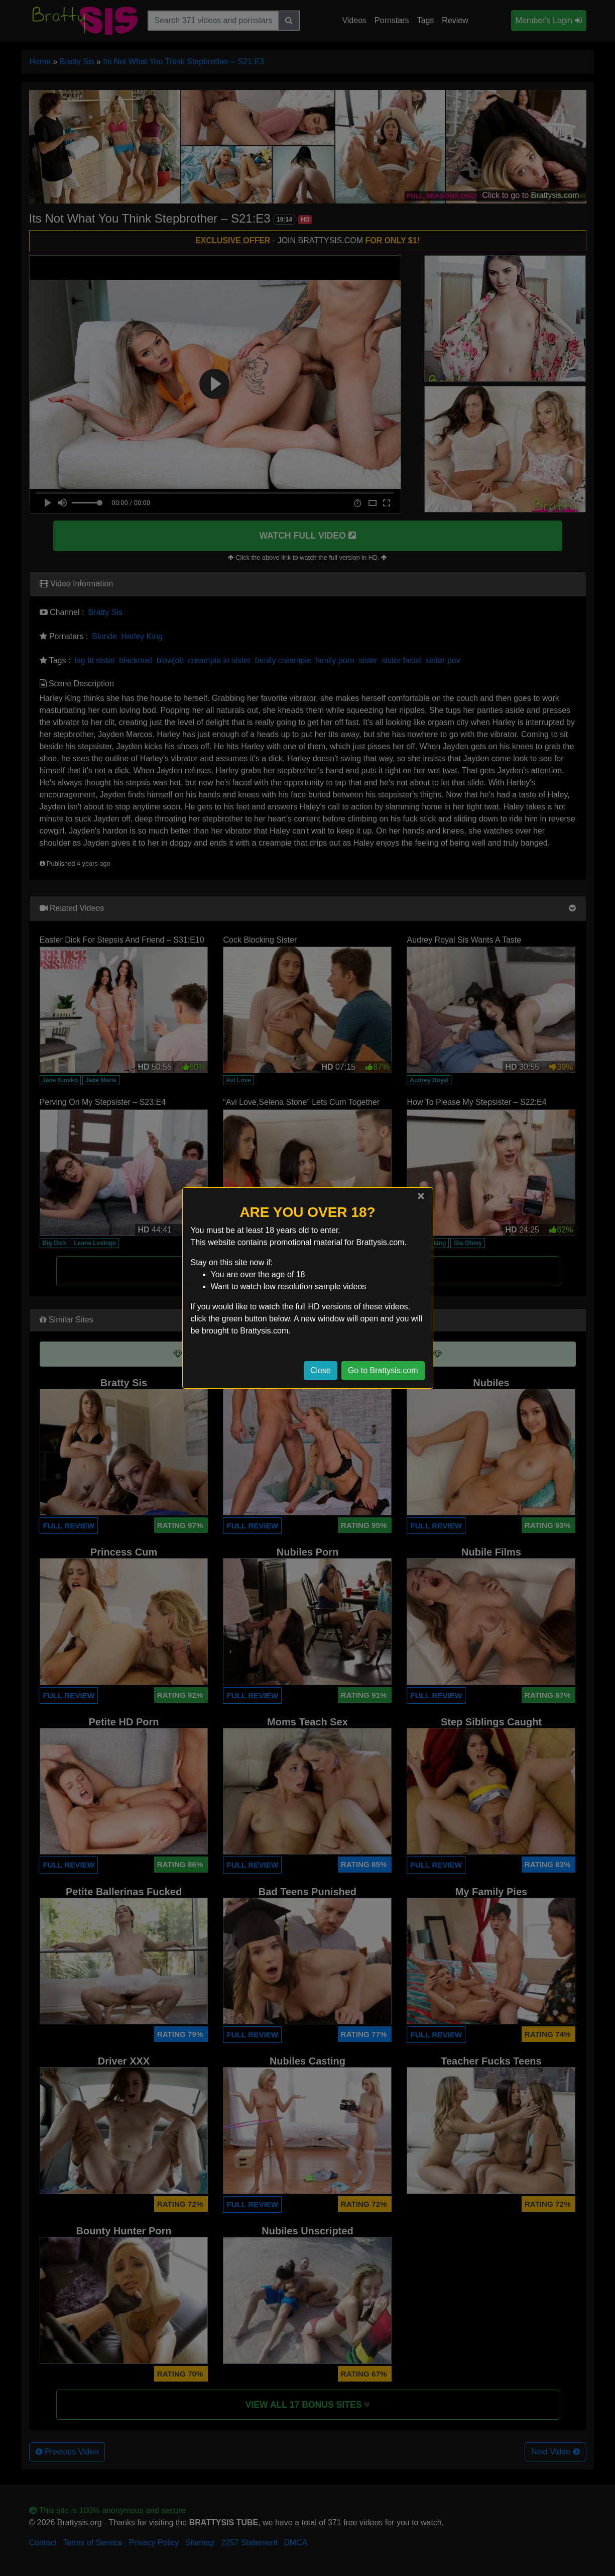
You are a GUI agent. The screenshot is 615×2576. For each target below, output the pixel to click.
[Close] (420, 1196)
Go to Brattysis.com (383, 1370)
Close (320, 1370)
